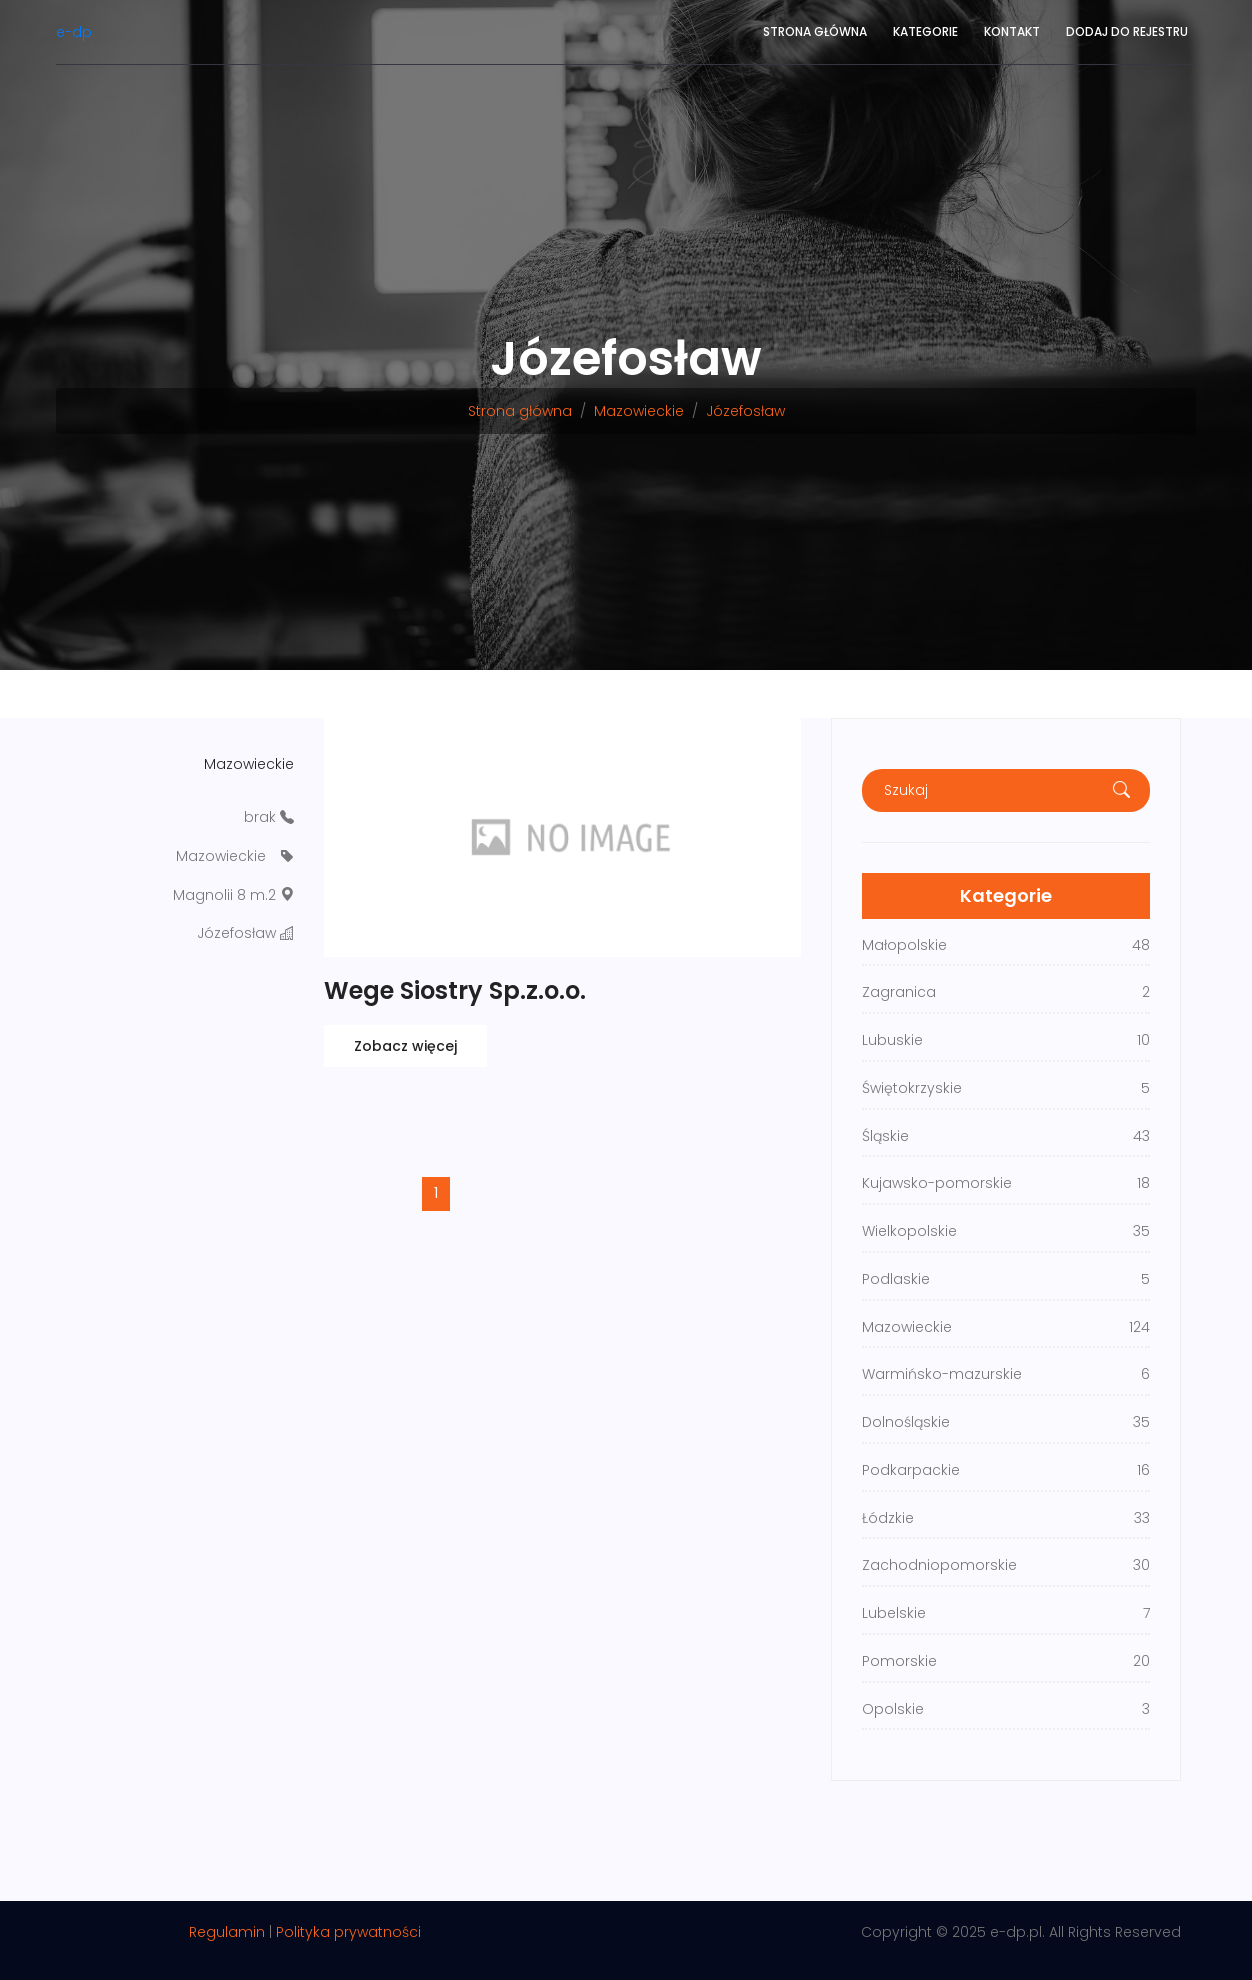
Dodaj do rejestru (1127, 31)
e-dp (74, 32)
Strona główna (815, 31)
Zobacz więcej (405, 1046)
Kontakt (1012, 31)
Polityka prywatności (348, 1932)
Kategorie (925, 31)
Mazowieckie (639, 411)
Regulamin (227, 1932)
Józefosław (745, 411)
